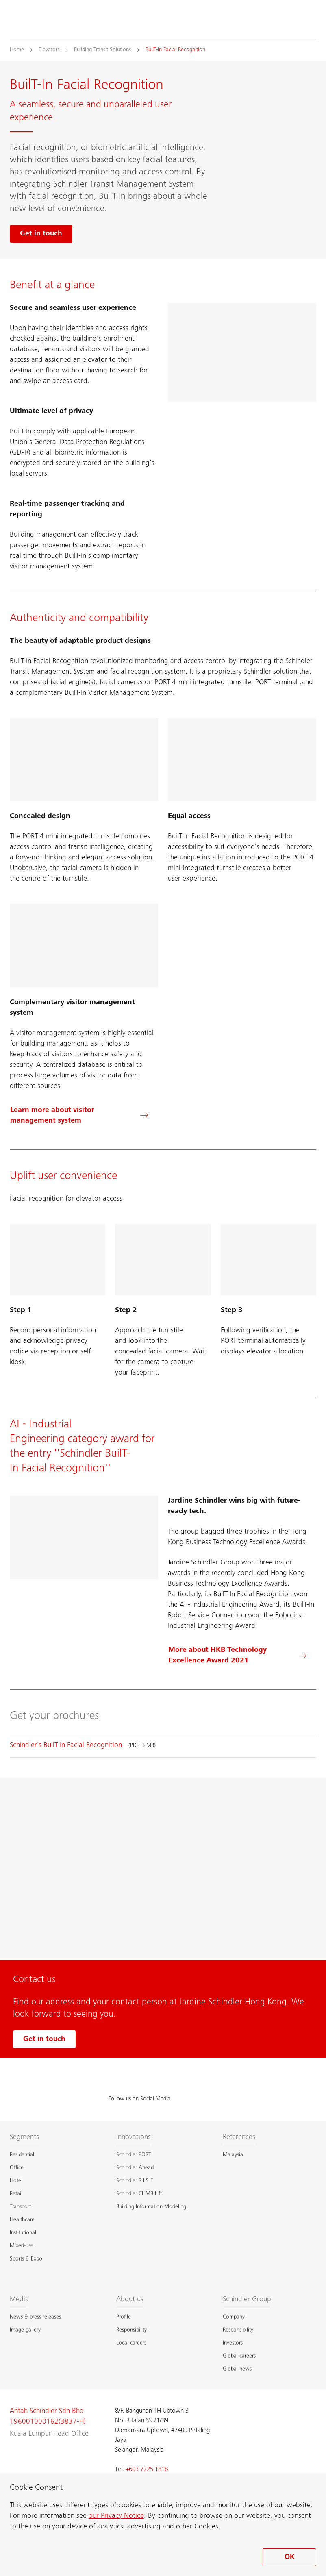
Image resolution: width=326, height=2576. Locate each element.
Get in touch (44, 2039)
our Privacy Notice (116, 2516)
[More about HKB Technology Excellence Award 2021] (242, 1655)
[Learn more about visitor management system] (84, 1115)
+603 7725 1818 (147, 2469)
